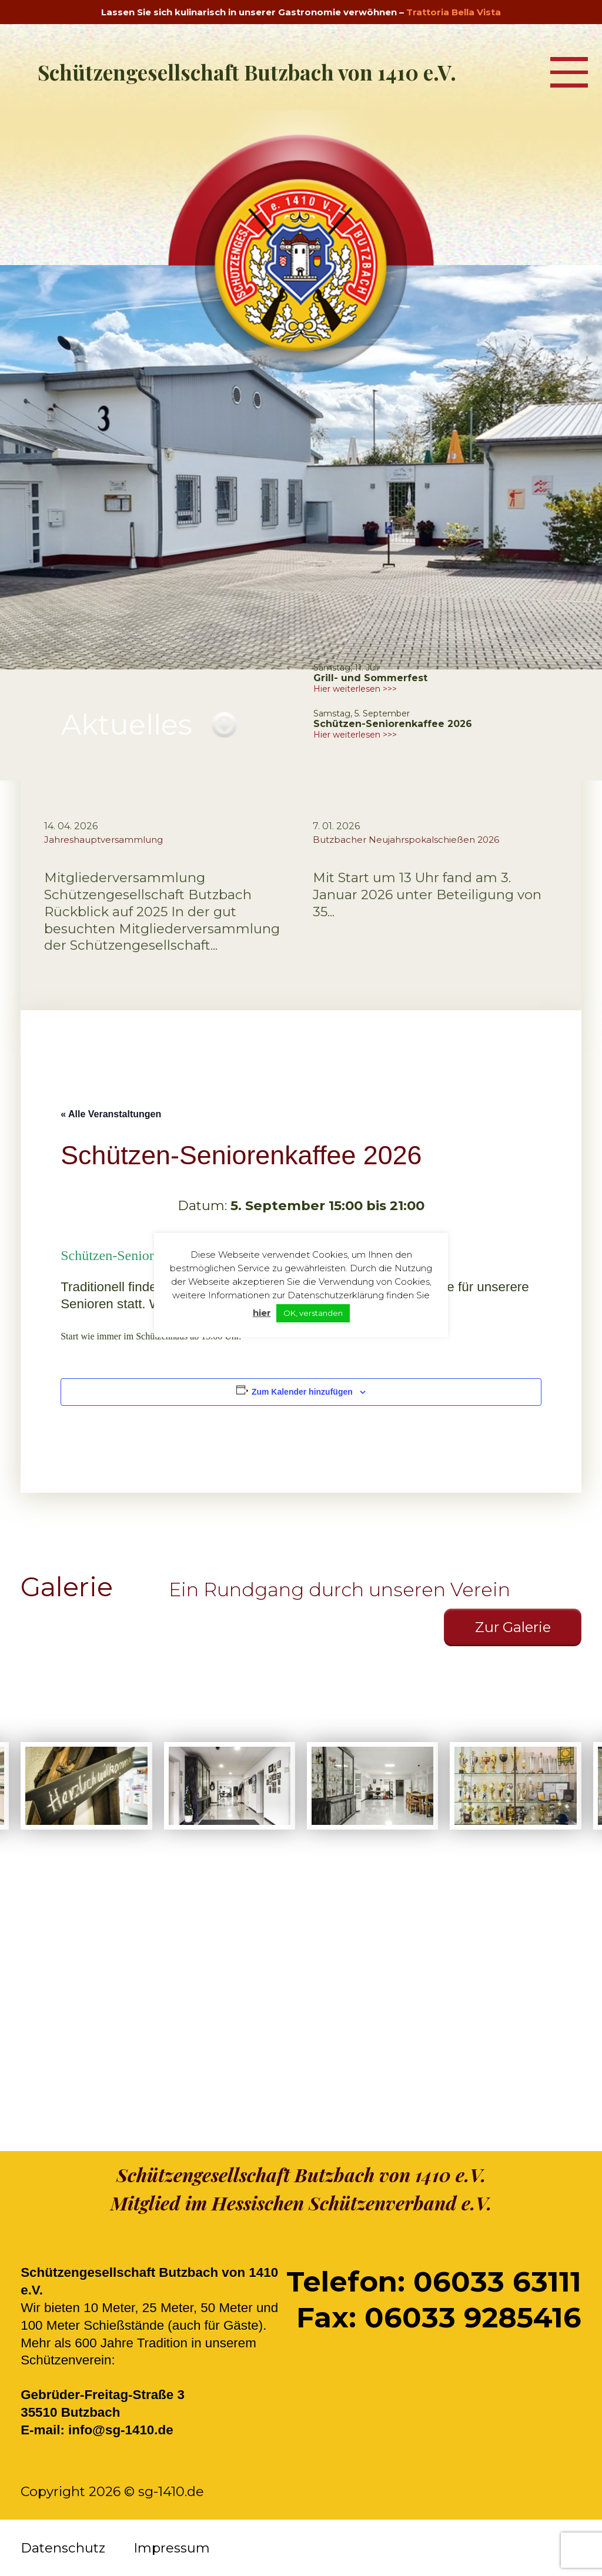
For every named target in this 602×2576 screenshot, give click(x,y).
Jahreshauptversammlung (103, 839)
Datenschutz (63, 2548)
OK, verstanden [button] (313, 1313)
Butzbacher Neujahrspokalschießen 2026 (406, 839)
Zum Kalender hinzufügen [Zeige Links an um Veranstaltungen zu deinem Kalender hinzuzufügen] (302, 1391)
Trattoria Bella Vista (453, 12)
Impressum (171, 2548)
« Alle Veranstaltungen (111, 1114)
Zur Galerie (513, 1627)
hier (262, 1312)
